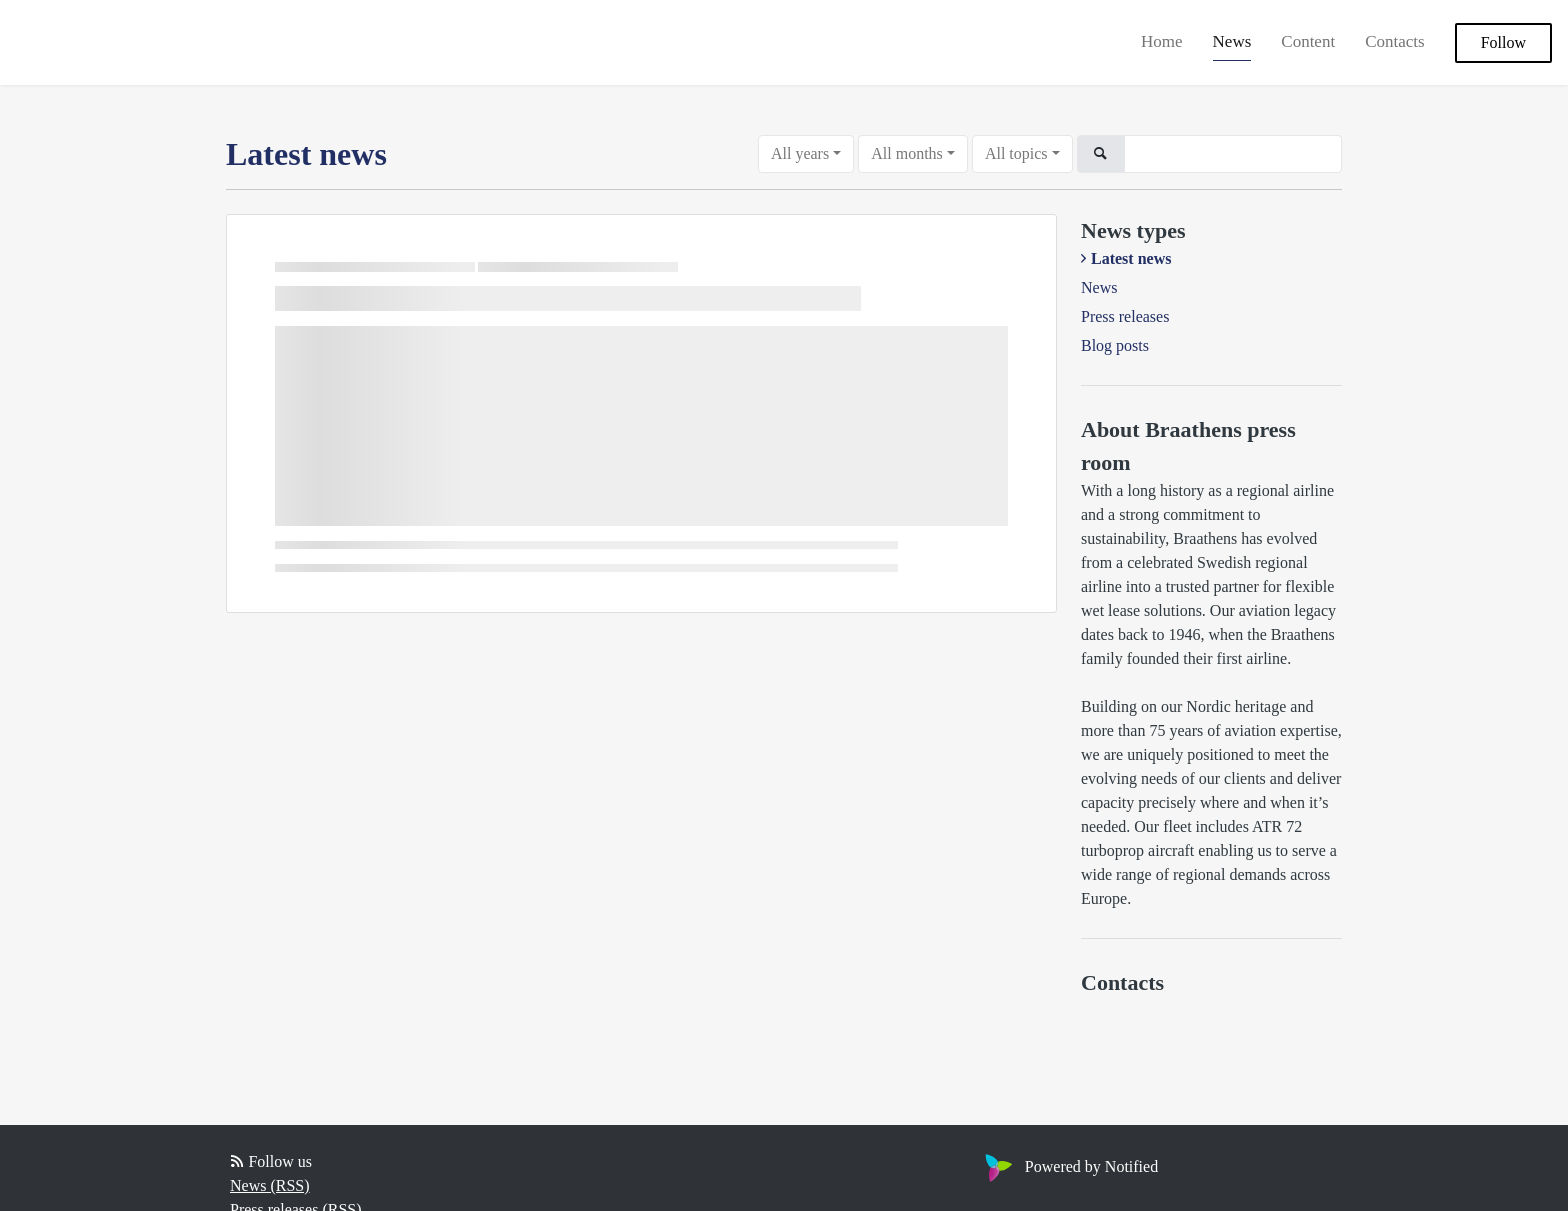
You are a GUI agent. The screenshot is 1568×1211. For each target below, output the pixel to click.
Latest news (1131, 258)
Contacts (1395, 41)
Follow (1503, 42)
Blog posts (1115, 345)
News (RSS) (270, 1185)
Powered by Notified (1069, 1166)
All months (907, 153)
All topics (1016, 153)
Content (1308, 41)
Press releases (1125, 316)
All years (800, 153)
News (1232, 41)
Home (1162, 41)
